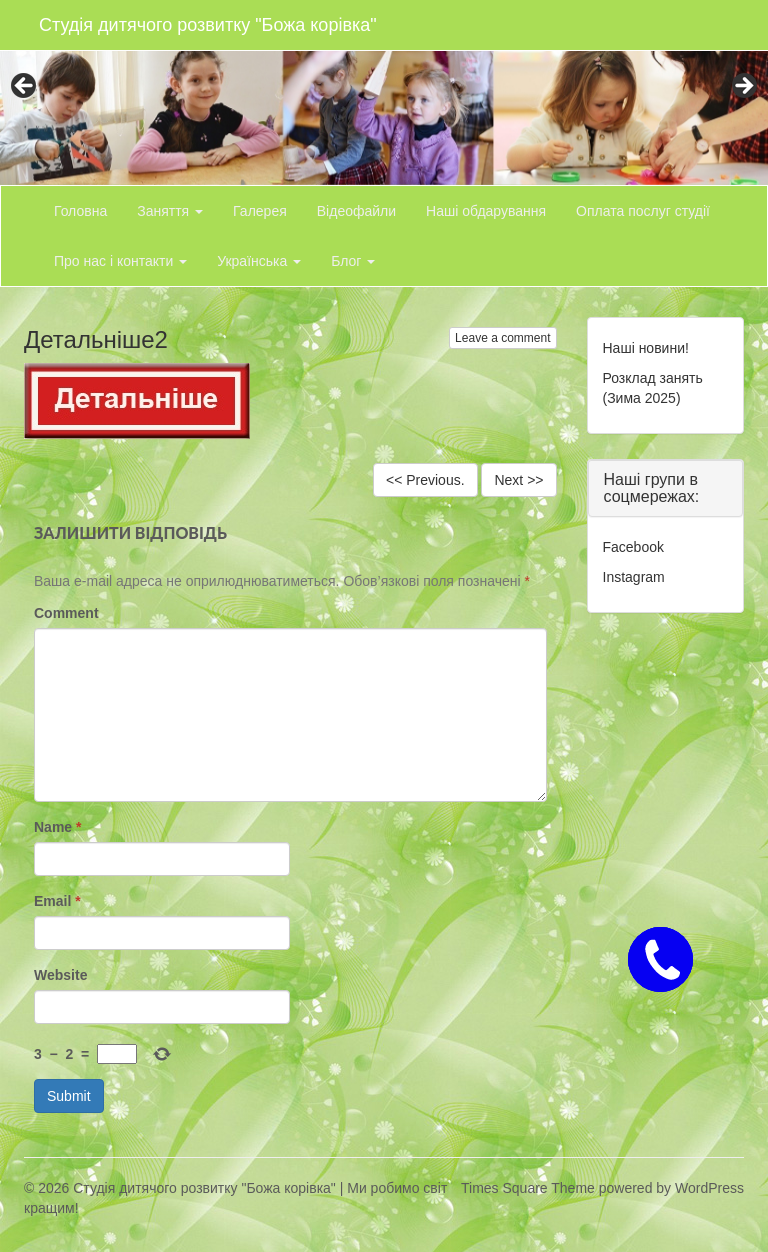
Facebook (633, 547)
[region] (384, 92)
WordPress (709, 1188)
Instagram (634, 577)
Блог (353, 261)
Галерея (260, 211)
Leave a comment (502, 338)
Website (60, 975)
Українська (259, 261)
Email (57, 901)
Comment (66, 613)
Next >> (518, 480)
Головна (80, 211)
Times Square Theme (528, 1188)
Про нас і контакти (120, 261)
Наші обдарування (486, 211)
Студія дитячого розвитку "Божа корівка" (208, 25)
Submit (69, 1096)
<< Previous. (425, 480)
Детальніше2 (96, 339)
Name (57, 827)
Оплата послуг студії (643, 211)
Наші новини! (646, 348)
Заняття (170, 211)
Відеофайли (356, 211)
